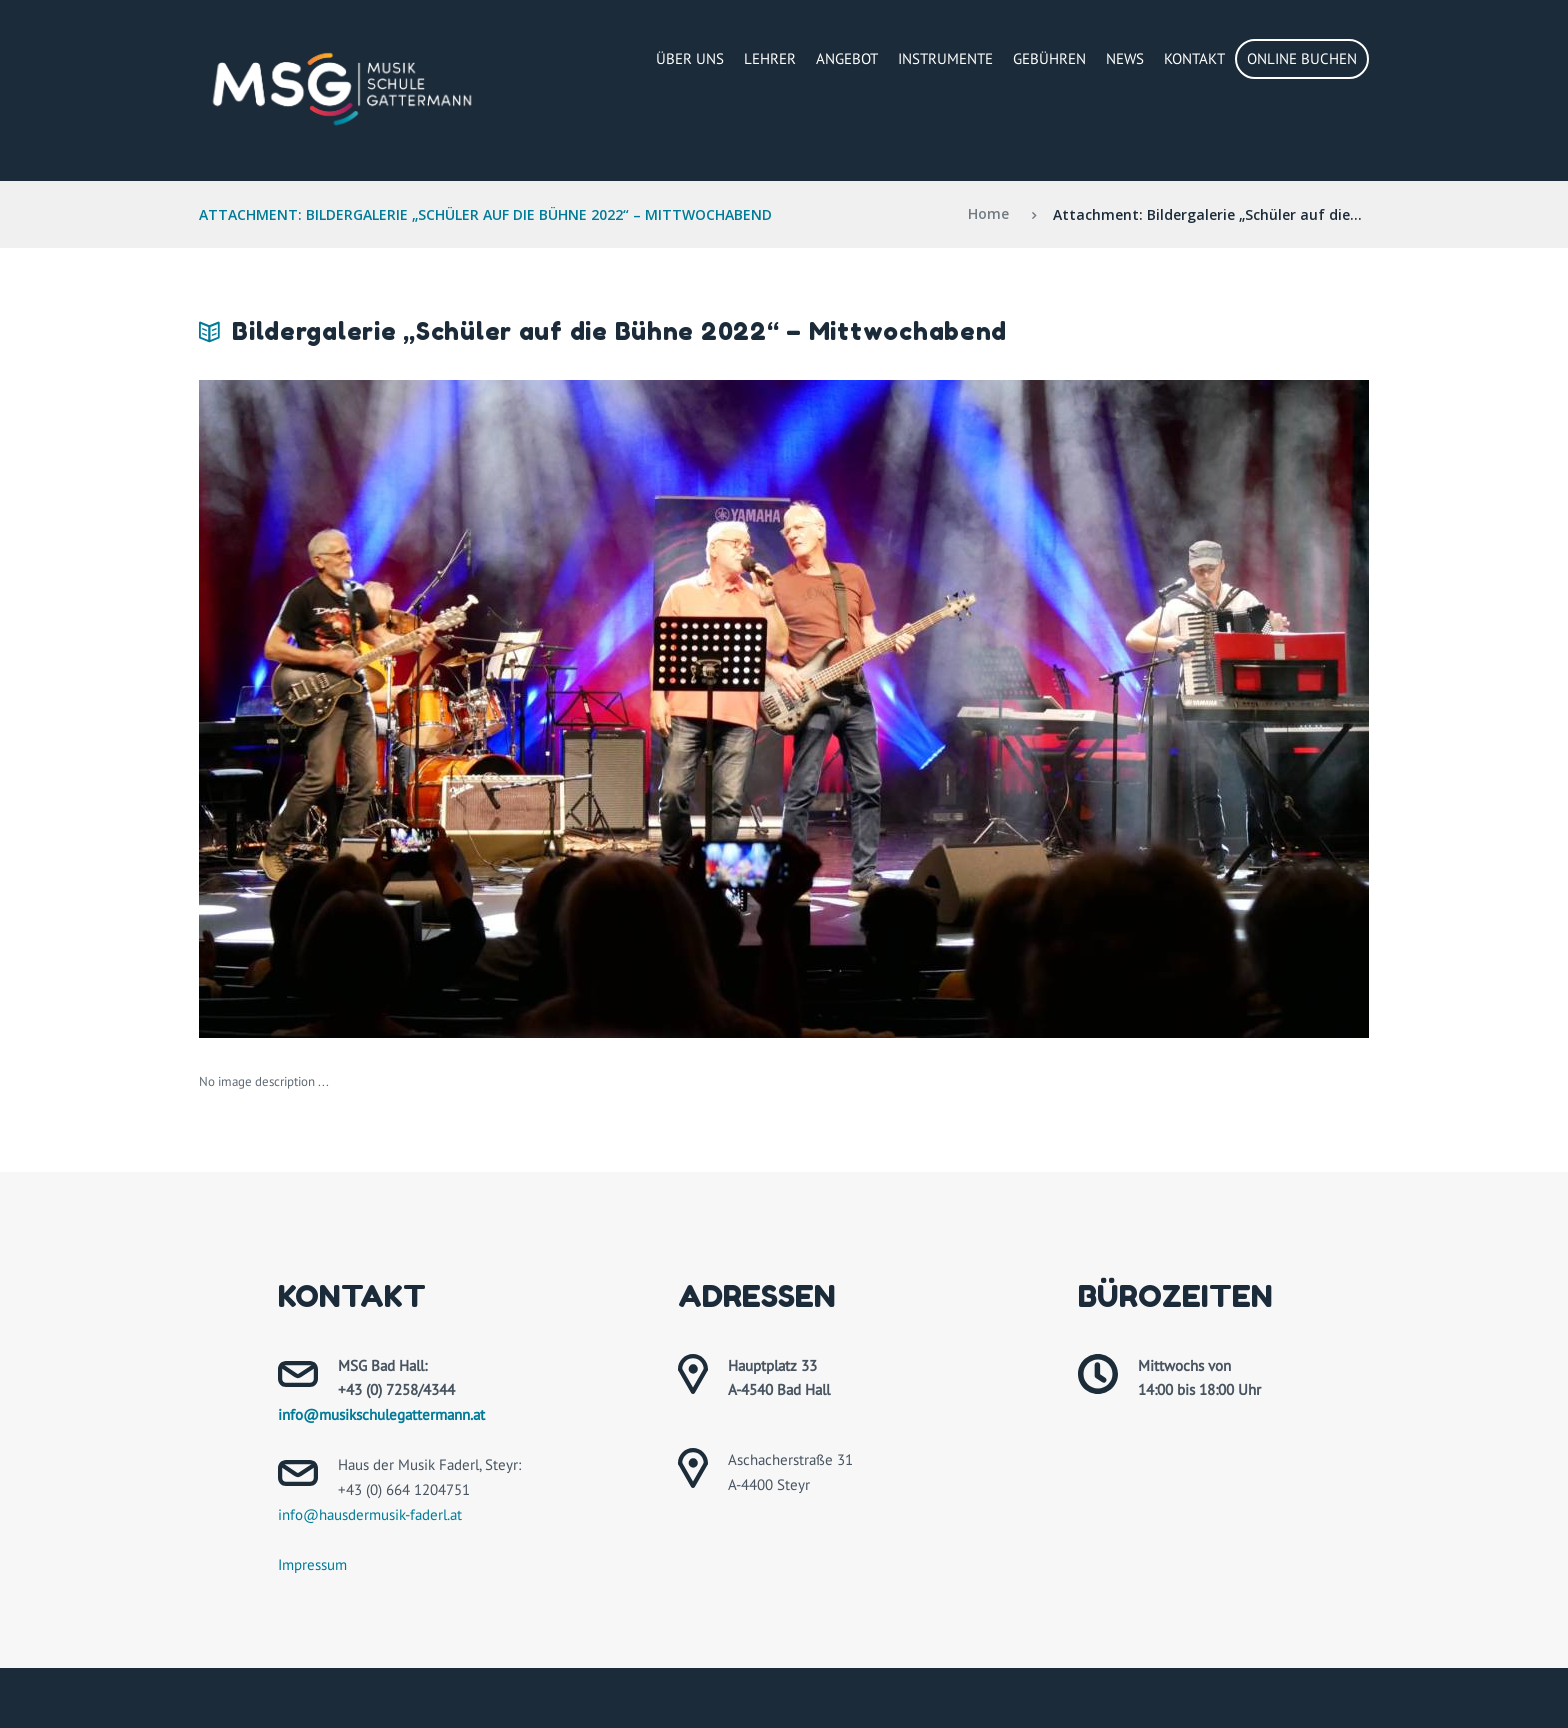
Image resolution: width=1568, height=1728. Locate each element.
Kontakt (1194, 58)
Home (988, 214)
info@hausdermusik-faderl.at (370, 1514)
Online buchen (1302, 58)
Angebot (847, 58)
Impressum (312, 1564)
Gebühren (1049, 58)
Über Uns (690, 58)
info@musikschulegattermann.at (381, 1414)
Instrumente (945, 58)
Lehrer (770, 58)
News (1125, 58)
